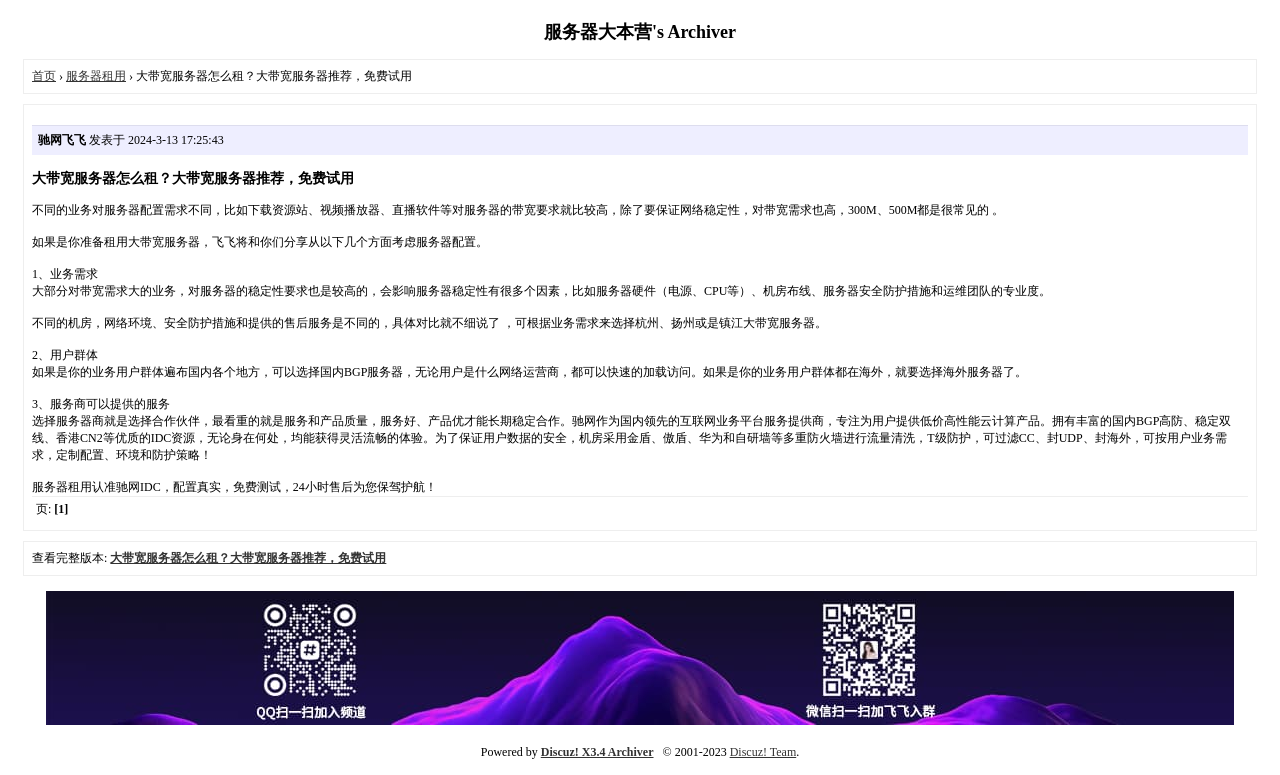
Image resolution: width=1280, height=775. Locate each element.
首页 (44, 76)
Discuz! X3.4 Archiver (597, 752)
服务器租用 (96, 76)
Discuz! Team (763, 752)
